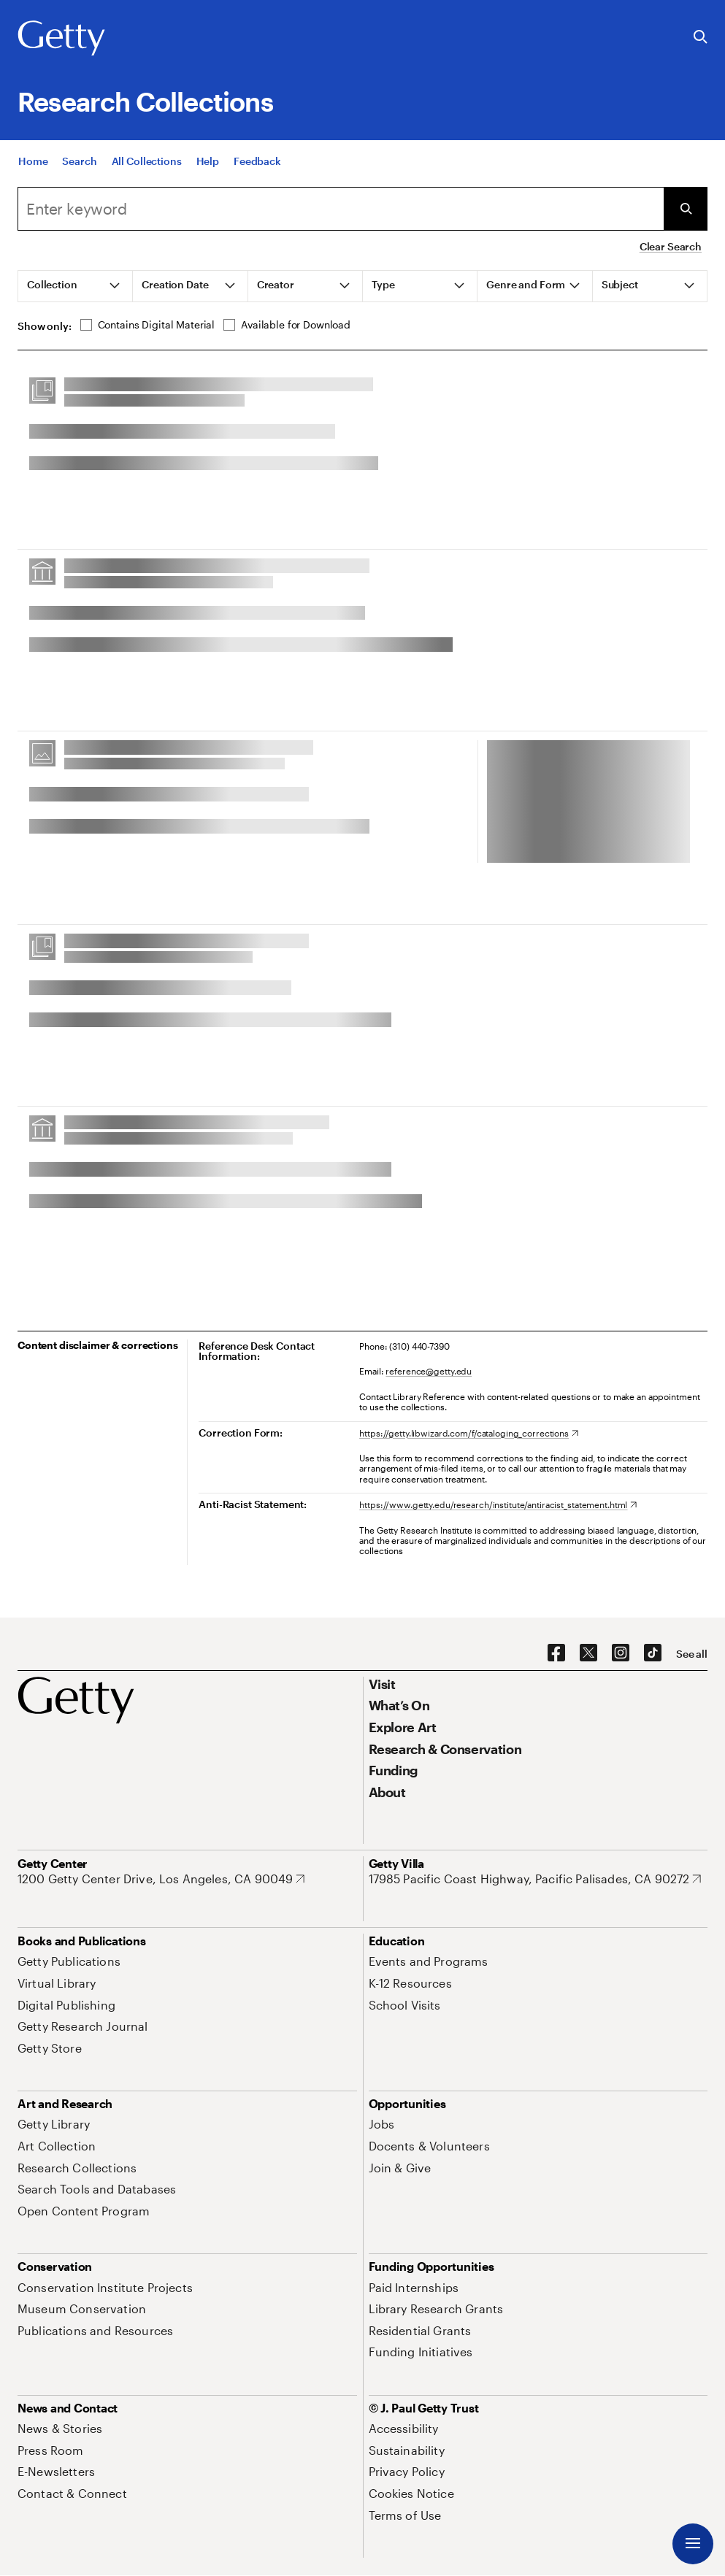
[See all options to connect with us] (691, 1654)
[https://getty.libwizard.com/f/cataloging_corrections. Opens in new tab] (468, 1433)
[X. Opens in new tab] (588, 1653)
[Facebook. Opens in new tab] (556, 1653)
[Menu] (692, 2543)
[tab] (75, 286)
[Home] (32, 161)
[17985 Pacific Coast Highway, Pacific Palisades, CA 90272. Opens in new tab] (535, 1879)
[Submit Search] (685, 209)
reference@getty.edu (428, 1371)
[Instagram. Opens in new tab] (620, 1653)
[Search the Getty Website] (700, 37)
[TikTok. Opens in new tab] (652, 1653)
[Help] (207, 161)
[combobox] (341, 209)
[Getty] (61, 38)
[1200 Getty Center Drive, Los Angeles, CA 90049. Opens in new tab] (161, 1879)
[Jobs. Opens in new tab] (382, 2124)
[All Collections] (147, 161)
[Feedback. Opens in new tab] (257, 161)
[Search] (79, 161)
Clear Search (671, 246)
